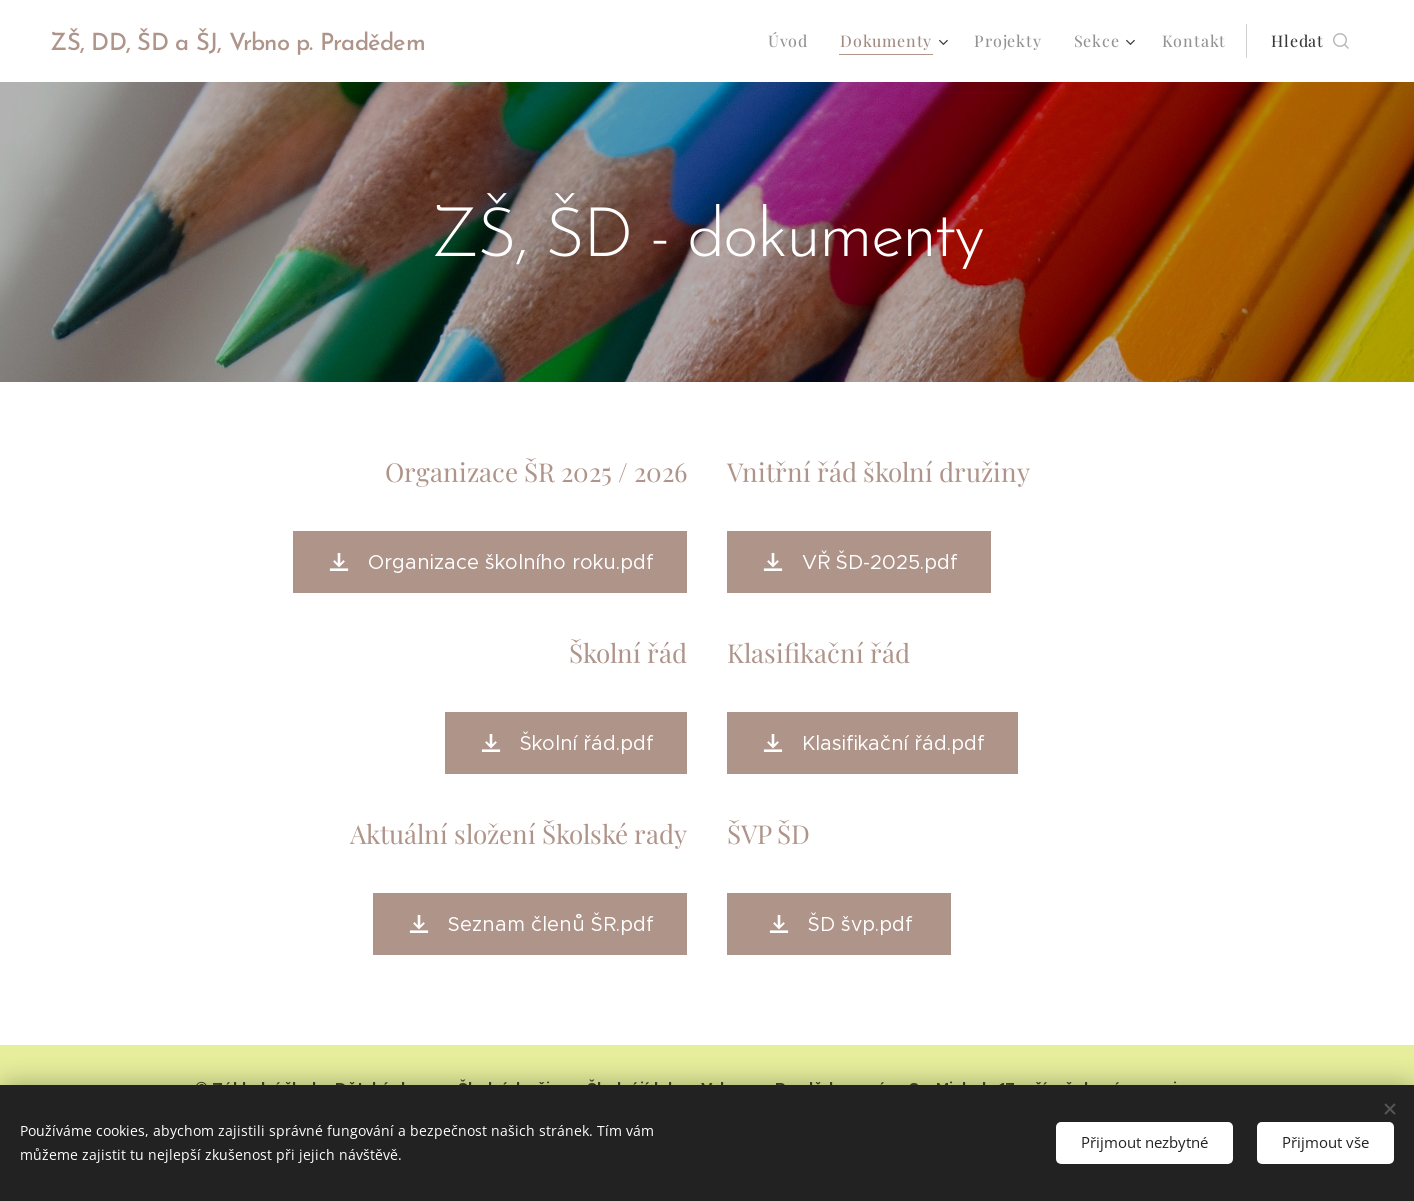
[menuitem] (793, 41)
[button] (1310, 41)
